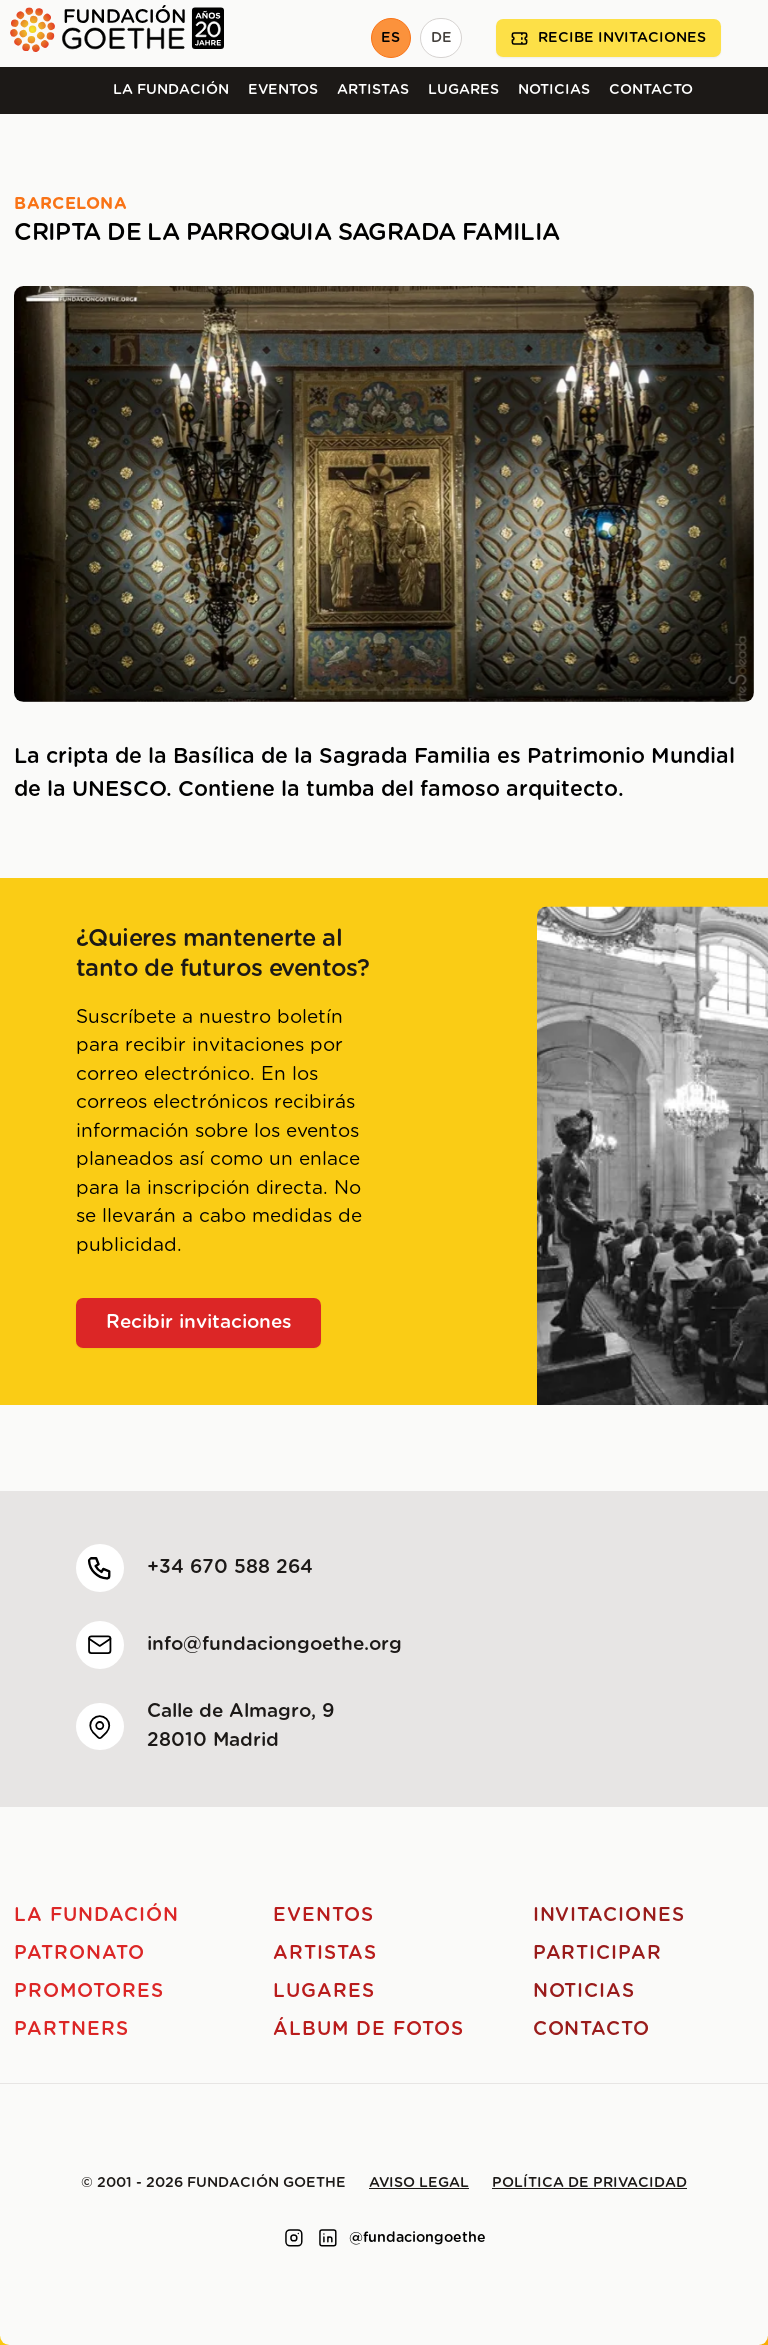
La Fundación (171, 90)
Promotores (89, 1991)
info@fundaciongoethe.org (274, 1644)
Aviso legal (419, 2183)
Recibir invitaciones (199, 1322)
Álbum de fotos (368, 2029)
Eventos (283, 90)
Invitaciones (609, 1915)
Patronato (79, 1953)
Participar (598, 1953)
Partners (71, 2029)
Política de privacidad (589, 2183)
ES (390, 38)
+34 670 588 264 (230, 1567)
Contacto (651, 90)
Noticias (554, 90)
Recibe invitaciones (608, 38)
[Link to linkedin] (328, 2238)
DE (441, 38)
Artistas (373, 90)
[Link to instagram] (294, 2238)
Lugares (463, 90)
